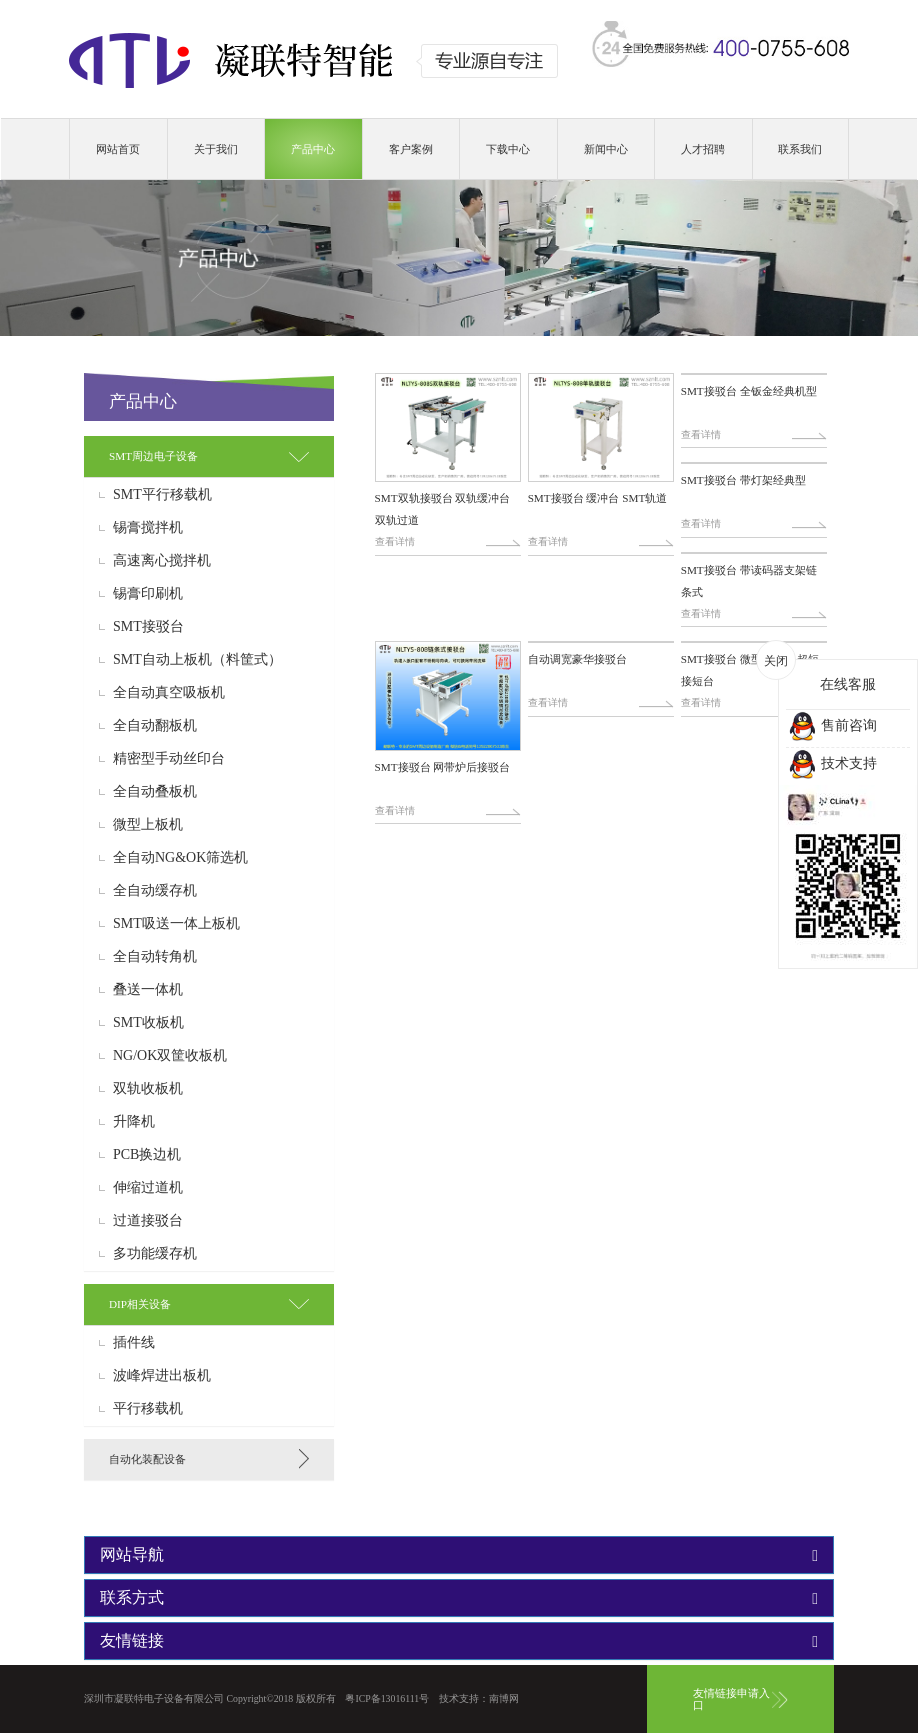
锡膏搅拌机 (148, 528)
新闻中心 (606, 149)
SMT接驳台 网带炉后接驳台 (443, 767)
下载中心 (508, 149)
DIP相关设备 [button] (140, 1304)
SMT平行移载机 (162, 495)
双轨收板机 (148, 1089)
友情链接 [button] (459, 1641)
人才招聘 (703, 149)
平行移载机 (148, 1409)
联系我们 (800, 149)
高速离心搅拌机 (162, 561)
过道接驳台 (148, 1221)
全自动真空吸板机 (169, 693)
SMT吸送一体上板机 (176, 924)
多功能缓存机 (155, 1254)
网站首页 (118, 149)
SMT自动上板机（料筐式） (197, 660)
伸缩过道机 (148, 1188)
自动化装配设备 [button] (147, 1459)
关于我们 (216, 149)
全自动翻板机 (155, 726)
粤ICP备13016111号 (387, 1698)
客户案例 (411, 149)
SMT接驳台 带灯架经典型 (743, 480)
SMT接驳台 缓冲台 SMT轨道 (598, 498)
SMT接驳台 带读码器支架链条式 (749, 581)
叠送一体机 (148, 990)
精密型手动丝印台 (169, 759)
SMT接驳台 (148, 627)
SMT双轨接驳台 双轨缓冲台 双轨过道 (443, 509)
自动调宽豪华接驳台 (577, 659)
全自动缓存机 (155, 891)
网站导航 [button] (459, 1555)
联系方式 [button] (459, 1598)
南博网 (504, 1698)
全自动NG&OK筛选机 (180, 858)
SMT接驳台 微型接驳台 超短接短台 (750, 670)
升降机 (134, 1122)
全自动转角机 (155, 957)
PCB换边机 (147, 1155)
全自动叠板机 (155, 792)
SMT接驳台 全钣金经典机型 (749, 391)
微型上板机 (148, 825)
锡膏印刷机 (148, 594)
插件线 (134, 1343)
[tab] (209, 456)
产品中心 (313, 149)
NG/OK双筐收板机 (170, 1056)
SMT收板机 (148, 1023)
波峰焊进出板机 (162, 1376)
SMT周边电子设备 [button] (153, 456)
